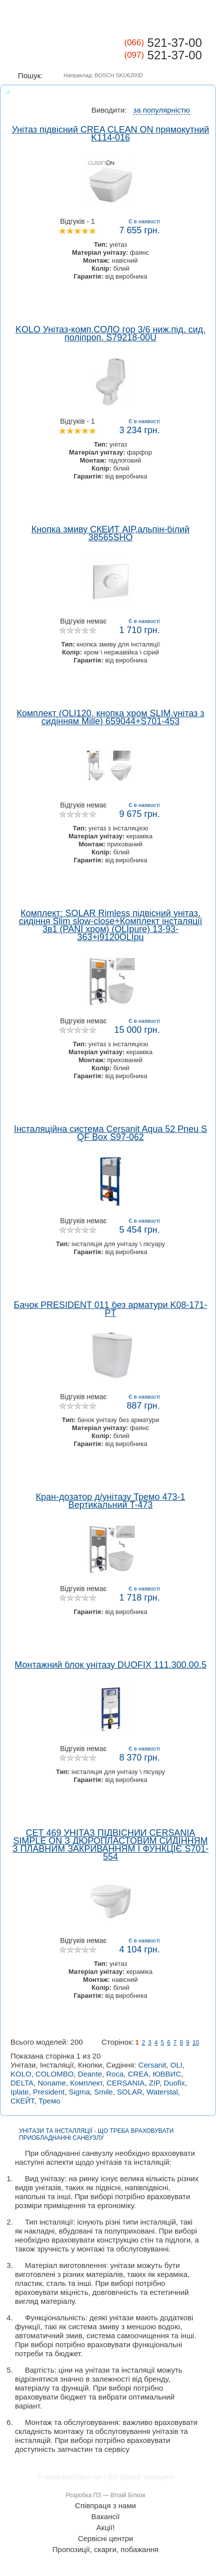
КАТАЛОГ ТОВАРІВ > (157, 18)
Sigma (79, 2092)
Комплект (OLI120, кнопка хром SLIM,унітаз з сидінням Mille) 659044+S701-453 (110, 717)
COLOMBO (54, 2074)
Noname (51, 2083)
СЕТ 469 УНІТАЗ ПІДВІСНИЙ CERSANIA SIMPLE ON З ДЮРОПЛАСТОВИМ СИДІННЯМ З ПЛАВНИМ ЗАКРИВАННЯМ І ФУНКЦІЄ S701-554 (110, 1845)
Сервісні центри (105, 2539)
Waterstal (162, 2092)
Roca (115, 2074)
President (48, 2092)
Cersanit (152, 2065)
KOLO (20, 2074)
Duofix (174, 2083)
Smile (103, 2092)
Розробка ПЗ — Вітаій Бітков (106, 2495)
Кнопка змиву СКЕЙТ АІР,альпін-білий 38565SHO (110, 533)
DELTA (21, 2083)
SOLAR (130, 2092)
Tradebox (40, 49)
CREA (138, 2074)
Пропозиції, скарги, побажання (105, 2550)
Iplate (19, 2092)
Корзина (196, 19)
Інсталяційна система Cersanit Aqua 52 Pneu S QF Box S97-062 (110, 1133)
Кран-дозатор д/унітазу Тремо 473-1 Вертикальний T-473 (110, 1501)
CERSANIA (125, 2083)
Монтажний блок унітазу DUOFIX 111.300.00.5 (110, 1665)
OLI (177, 2065)
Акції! (105, 2528)
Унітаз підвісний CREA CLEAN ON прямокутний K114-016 (111, 134)
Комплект (86, 2083)
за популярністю (161, 110)
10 (196, 2042)
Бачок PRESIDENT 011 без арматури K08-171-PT (111, 1309)
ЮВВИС (167, 2074)
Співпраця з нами (105, 2506)
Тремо (49, 2100)
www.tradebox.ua (73, 2476)
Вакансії (105, 2517)
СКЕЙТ (22, 2100)
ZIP (154, 2083)
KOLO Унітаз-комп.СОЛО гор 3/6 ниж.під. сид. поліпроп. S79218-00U (110, 333)
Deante (90, 2074)
